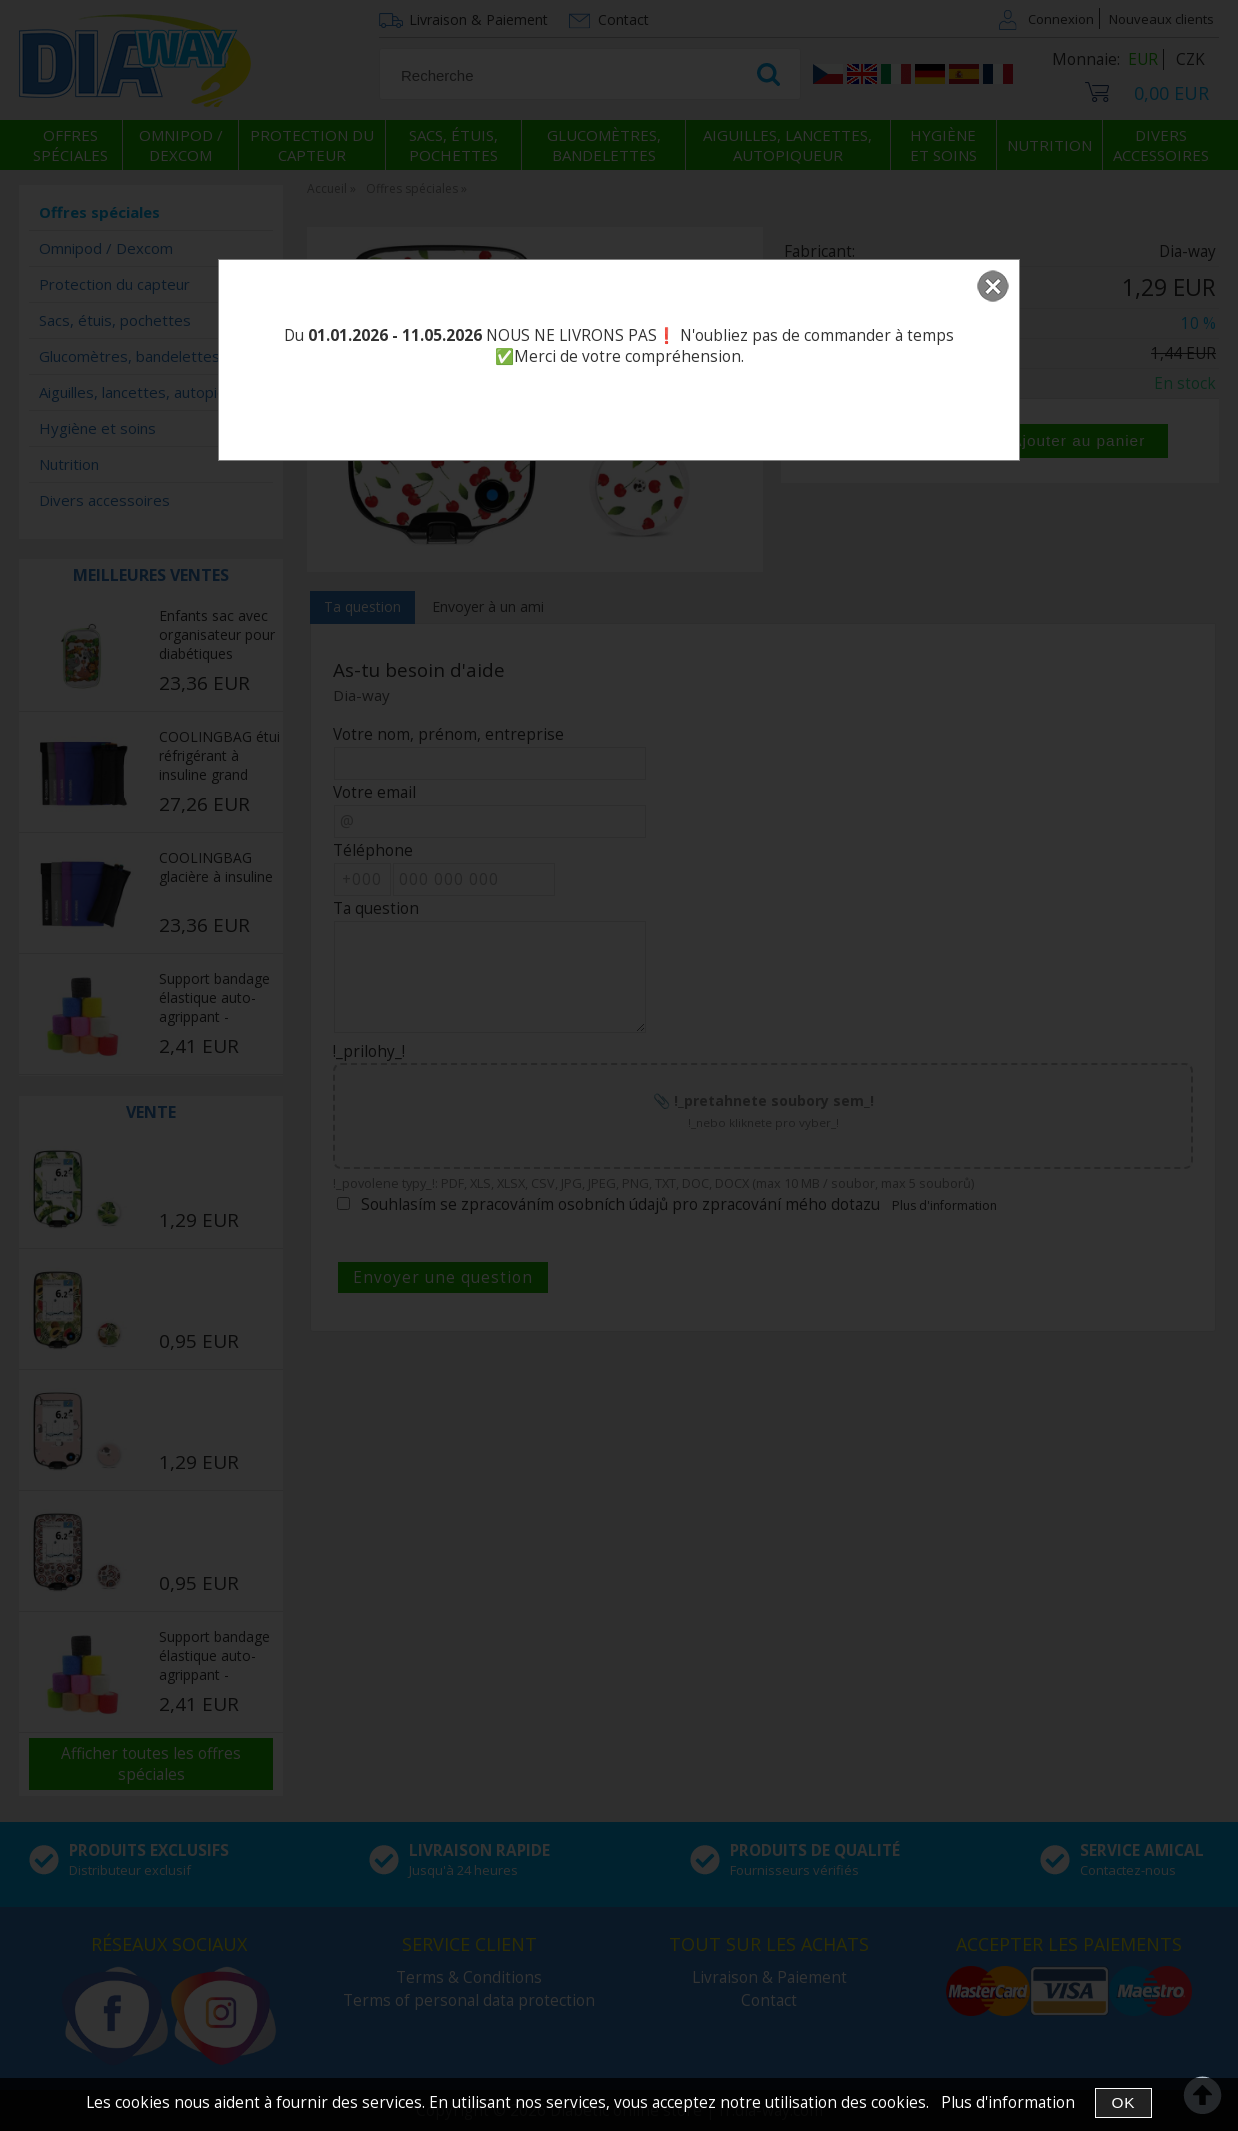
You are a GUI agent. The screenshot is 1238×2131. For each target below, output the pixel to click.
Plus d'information (1008, 2102)
